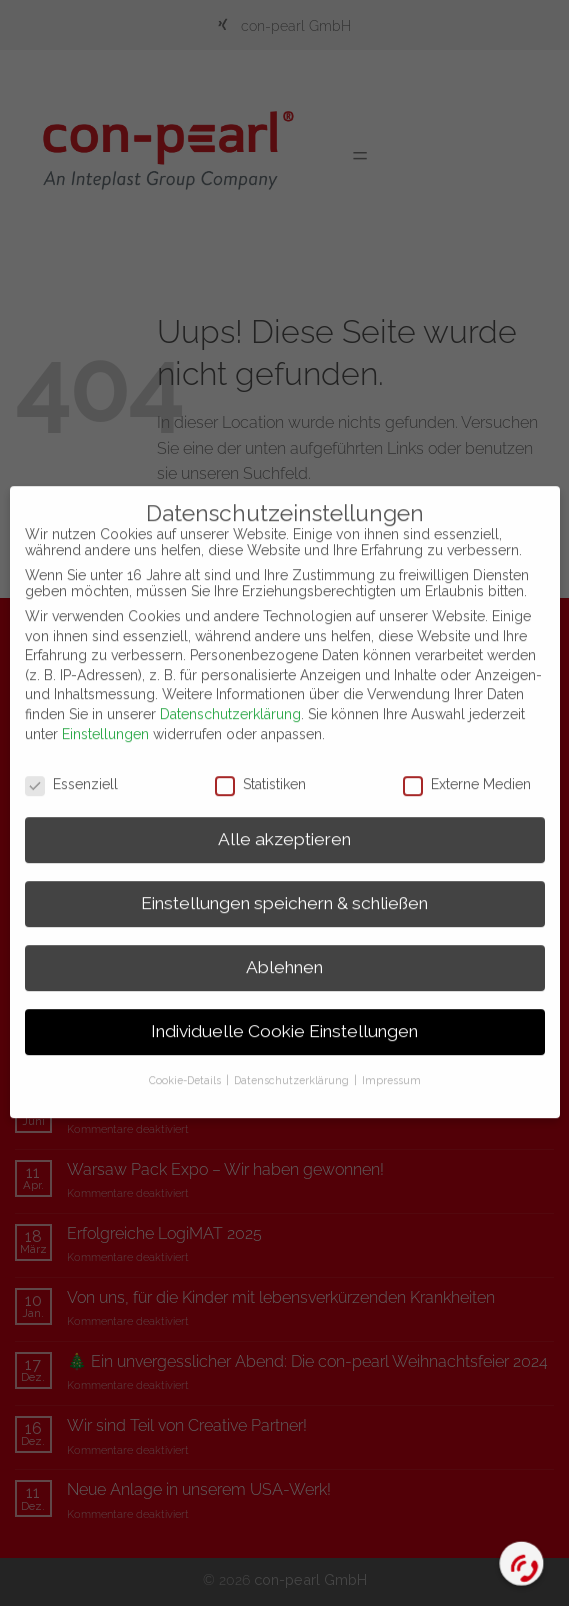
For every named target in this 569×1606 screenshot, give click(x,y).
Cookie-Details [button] (186, 1059)
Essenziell (71, 763)
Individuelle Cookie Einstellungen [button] (284, 1011)
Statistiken (260, 763)
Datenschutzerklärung (230, 693)
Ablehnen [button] (284, 947)
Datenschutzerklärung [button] (293, 1059)
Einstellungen (105, 713)
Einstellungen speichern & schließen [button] (284, 883)
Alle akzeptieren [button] (284, 818)
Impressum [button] (391, 1059)
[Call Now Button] (522, 1564)
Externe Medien (467, 763)
